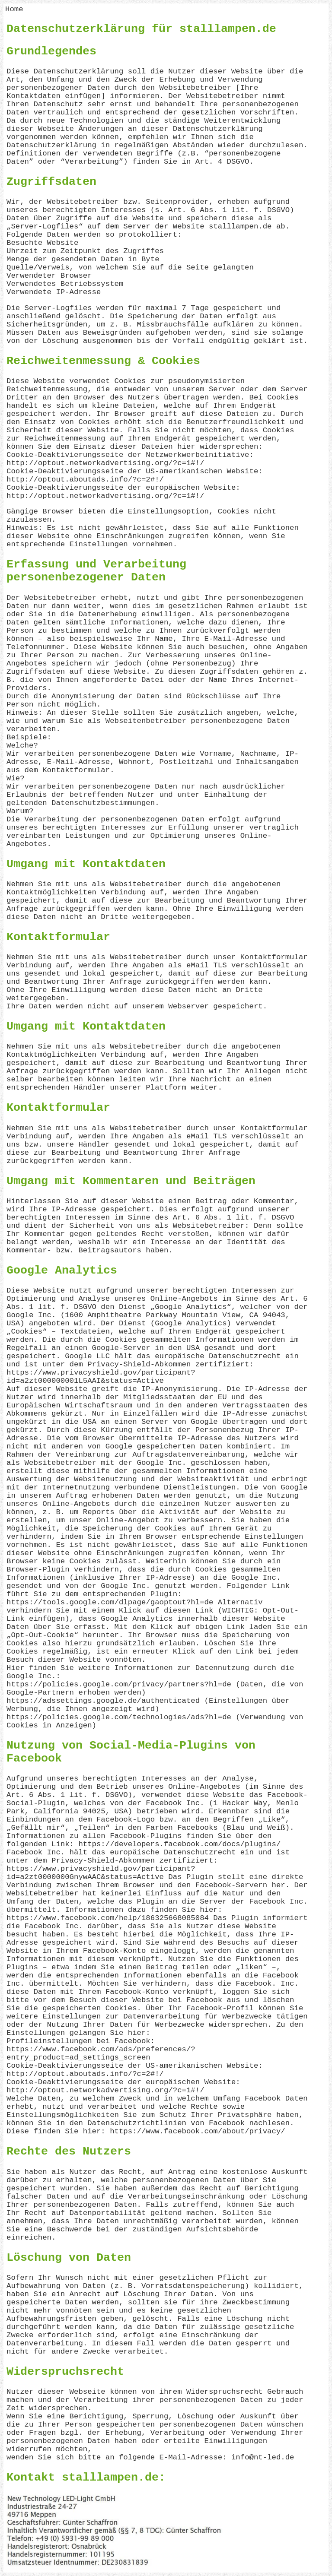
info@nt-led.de (262, 2457)
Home (14, 9)
